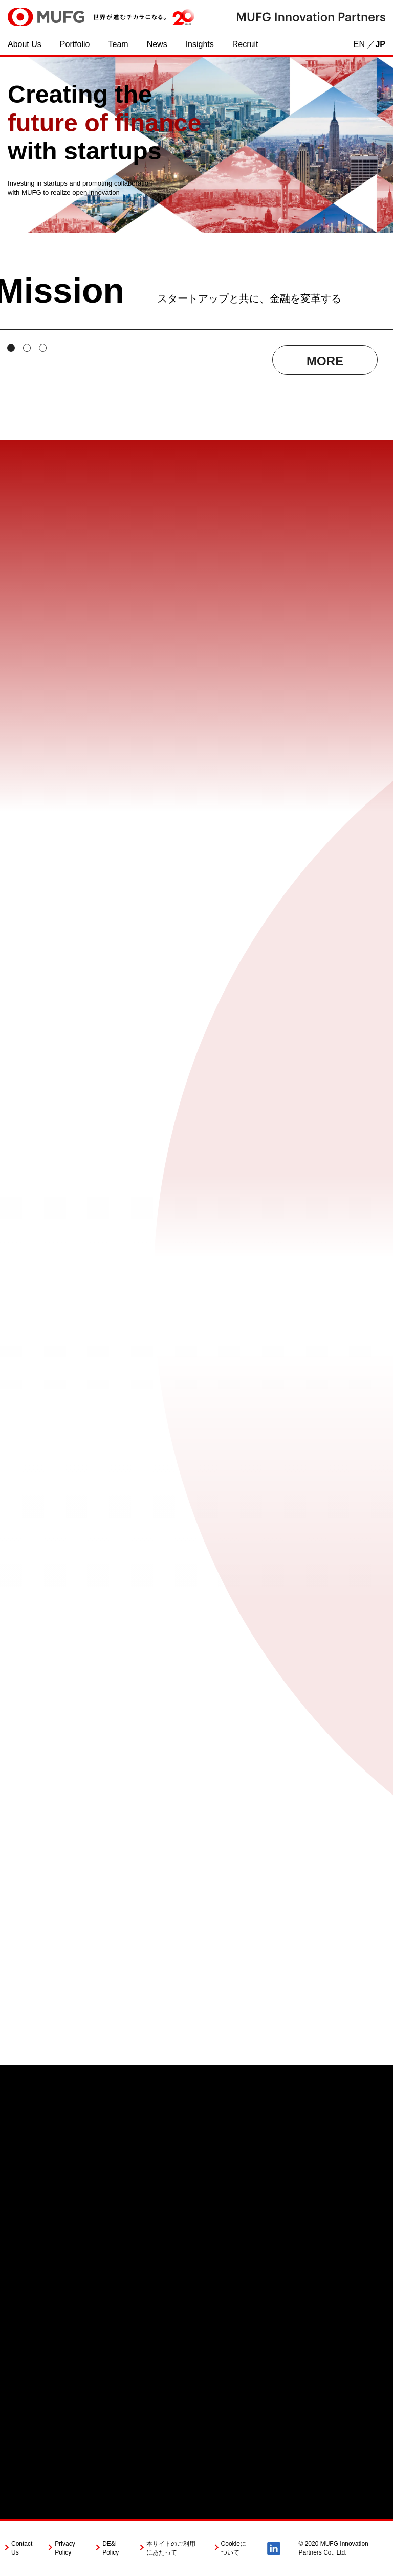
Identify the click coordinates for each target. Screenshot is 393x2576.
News (157, 44)
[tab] (11, 348)
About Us (24, 44)
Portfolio (75, 44)
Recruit (245, 44)
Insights (200, 44)
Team (118, 44)
